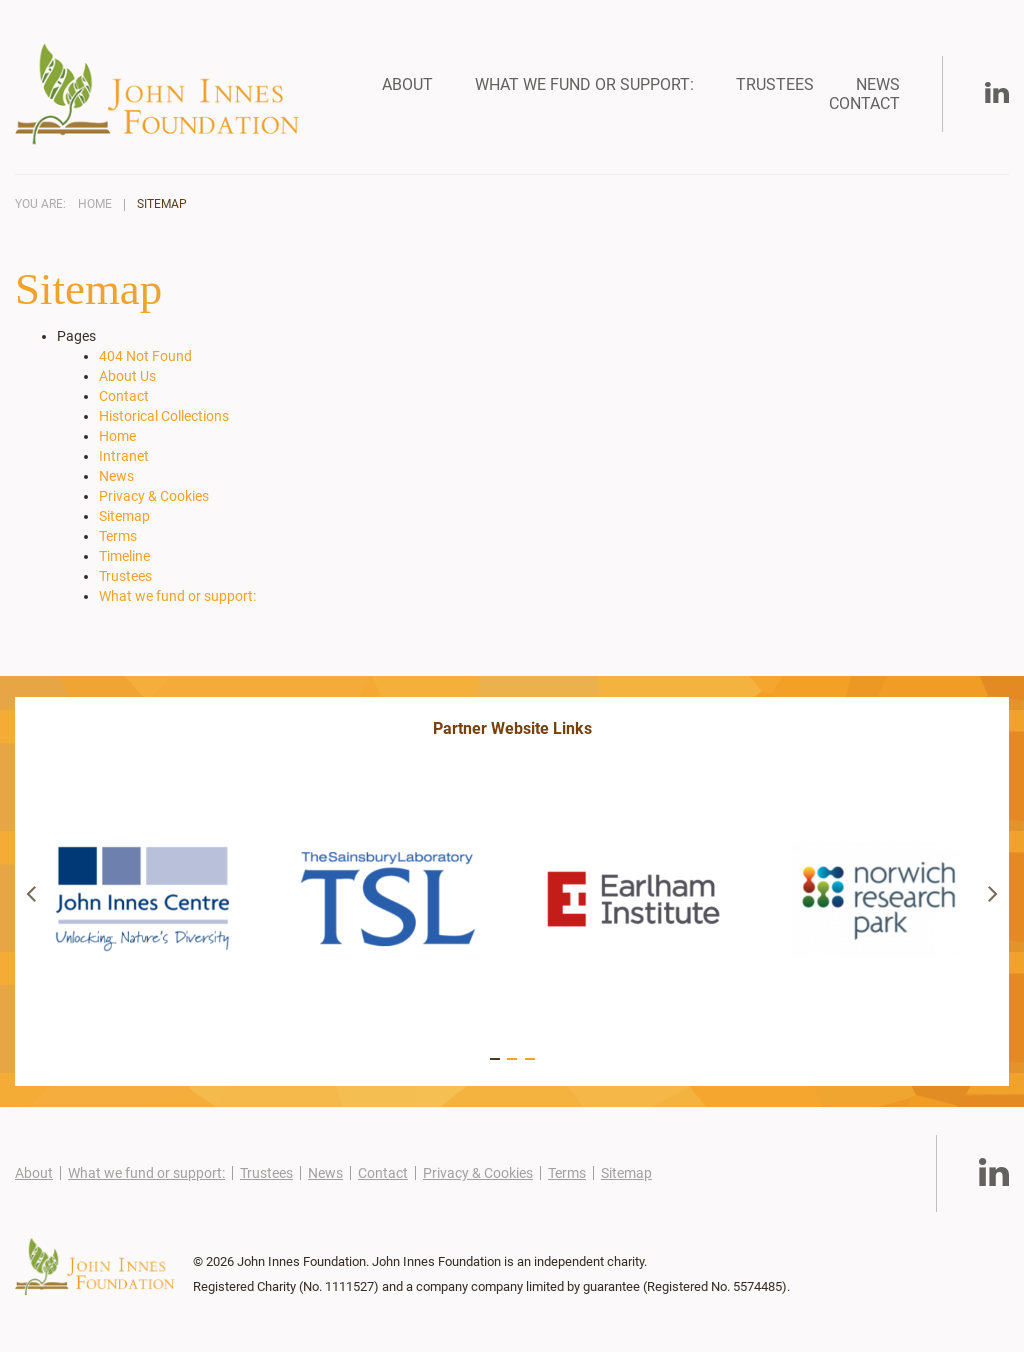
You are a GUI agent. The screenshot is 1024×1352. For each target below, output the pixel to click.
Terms (118, 536)
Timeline (124, 556)
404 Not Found (145, 356)
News (878, 84)
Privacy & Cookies (154, 496)
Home (95, 205)
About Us (127, 376)
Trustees (775, 84)
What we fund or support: (584, 84)
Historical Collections (164, 416)
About (407, 84)
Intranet (124, 456)
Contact (864, 103)
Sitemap (162, 205)
